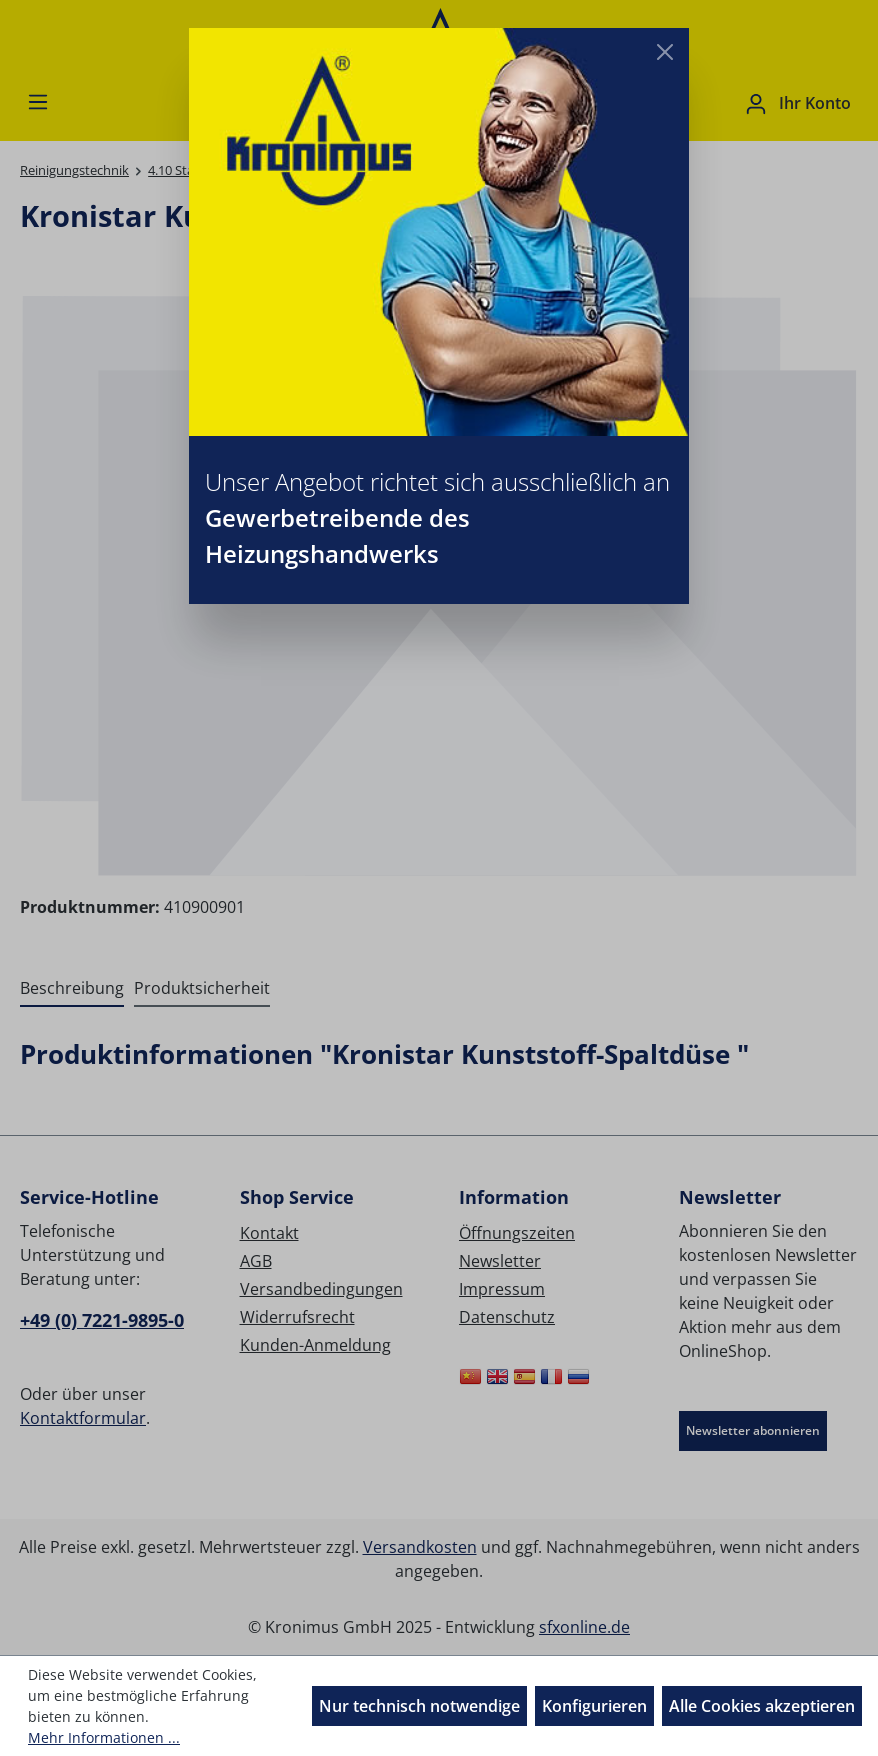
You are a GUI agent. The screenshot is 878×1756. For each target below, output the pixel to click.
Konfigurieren (594, 1706)
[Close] (665, 52)
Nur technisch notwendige (419, 1706)
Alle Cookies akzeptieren (762, 1706)
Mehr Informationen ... (104, 1737)
